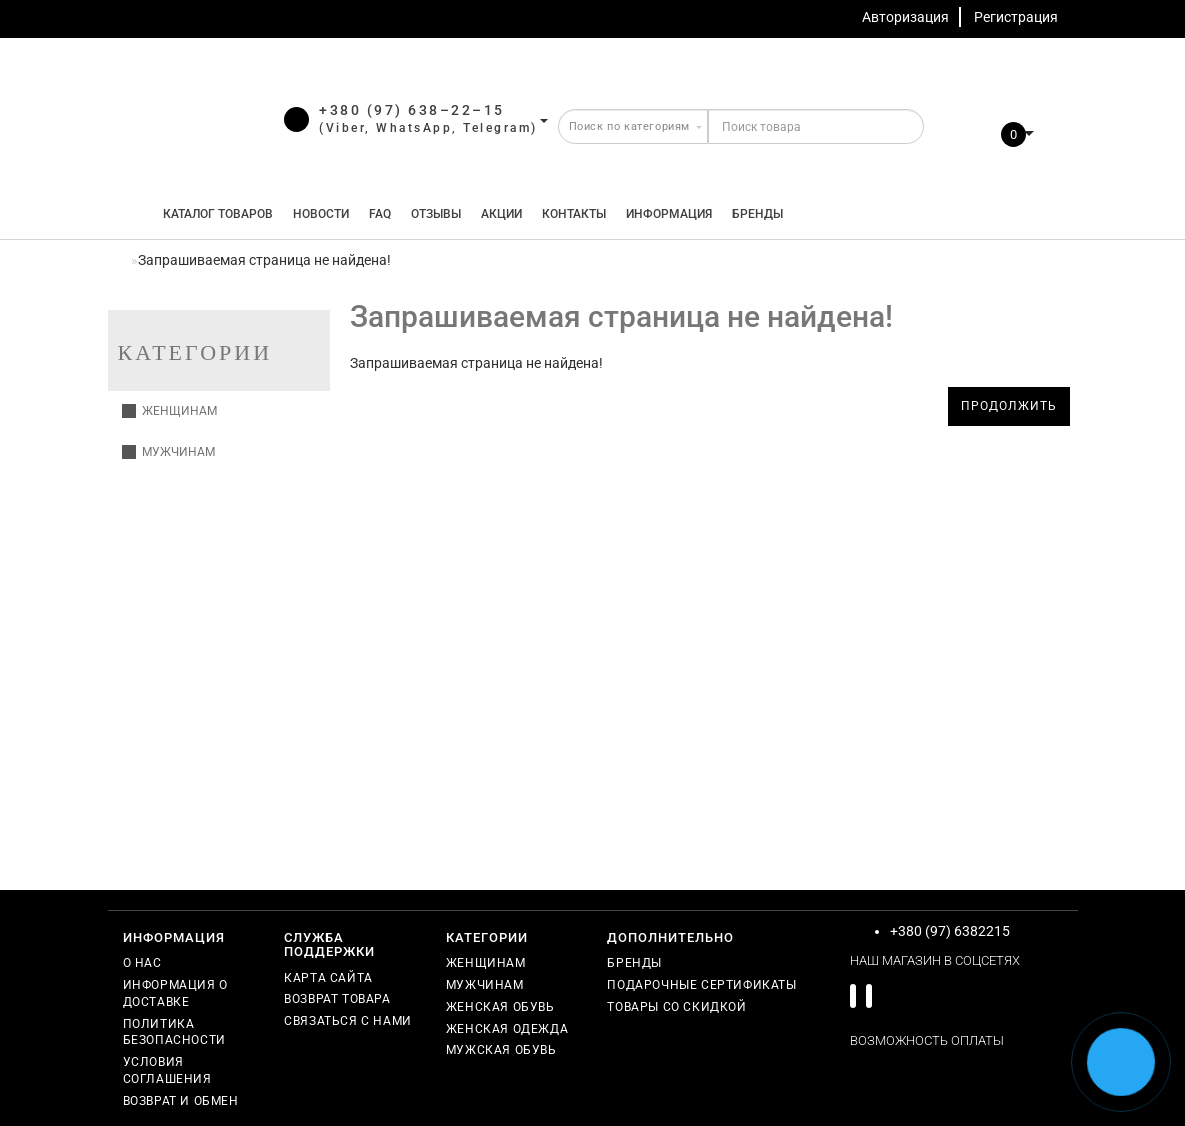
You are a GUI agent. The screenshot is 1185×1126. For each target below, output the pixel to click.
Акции (501, 214)
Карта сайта (328, 978)
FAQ (380, 214)
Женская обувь (500, 1007)
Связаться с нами (348, 1021)
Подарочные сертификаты (701, 985)
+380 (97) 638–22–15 (412, 110)
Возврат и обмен (181, 1101)
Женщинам (169, 411)
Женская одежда (507, 1029)
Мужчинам (168, 452)
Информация (669, 214)
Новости (321, 214)
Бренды (757, 214)
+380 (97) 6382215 (950, 931)
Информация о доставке (175, 993)
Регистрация (1016, 17)
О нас (142, 963)
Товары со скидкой (676, 1007)
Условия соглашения (167, 1070)
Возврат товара (337, 999)
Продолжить (1009, 406)
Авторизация (905, 17)
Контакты (574, 214)
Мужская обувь (501, 1050)
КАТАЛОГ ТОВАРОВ (213, 214)
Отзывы (436, 214)
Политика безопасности (174, 1032)
